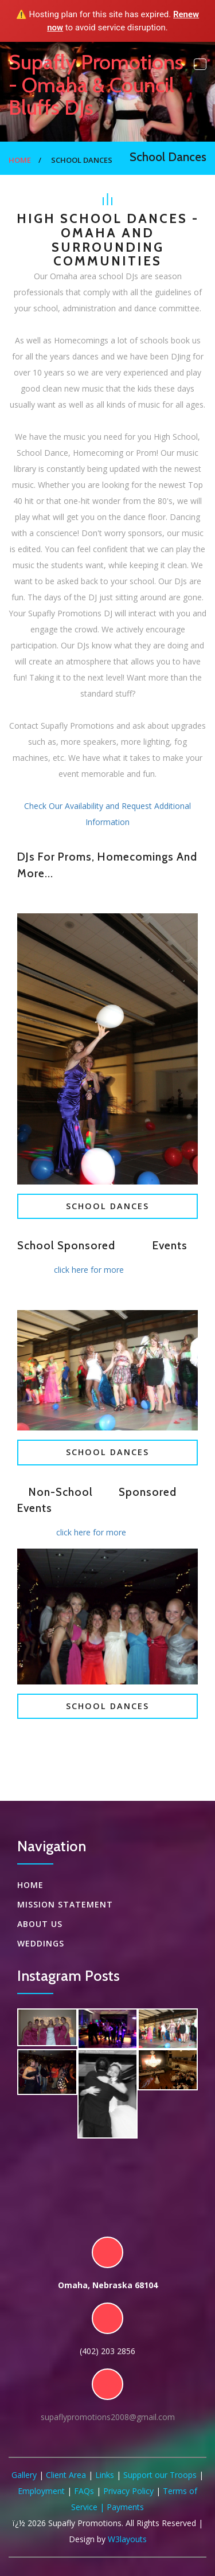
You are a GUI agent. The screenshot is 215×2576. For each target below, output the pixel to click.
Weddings (40, 1943)
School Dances (107, 1206)
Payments (125, 2506)
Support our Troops (160, 2474)
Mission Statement (65, 1904)
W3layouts (127, 2539)
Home (20, 160)
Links (104, 2474)
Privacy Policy (128, 2490)
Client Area (66, 2474)
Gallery (24, 2474)
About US (39, 1923)
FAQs (84, 2490)
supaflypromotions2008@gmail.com (108, 2416)
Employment (41, 2490)
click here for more (89, 1269)
